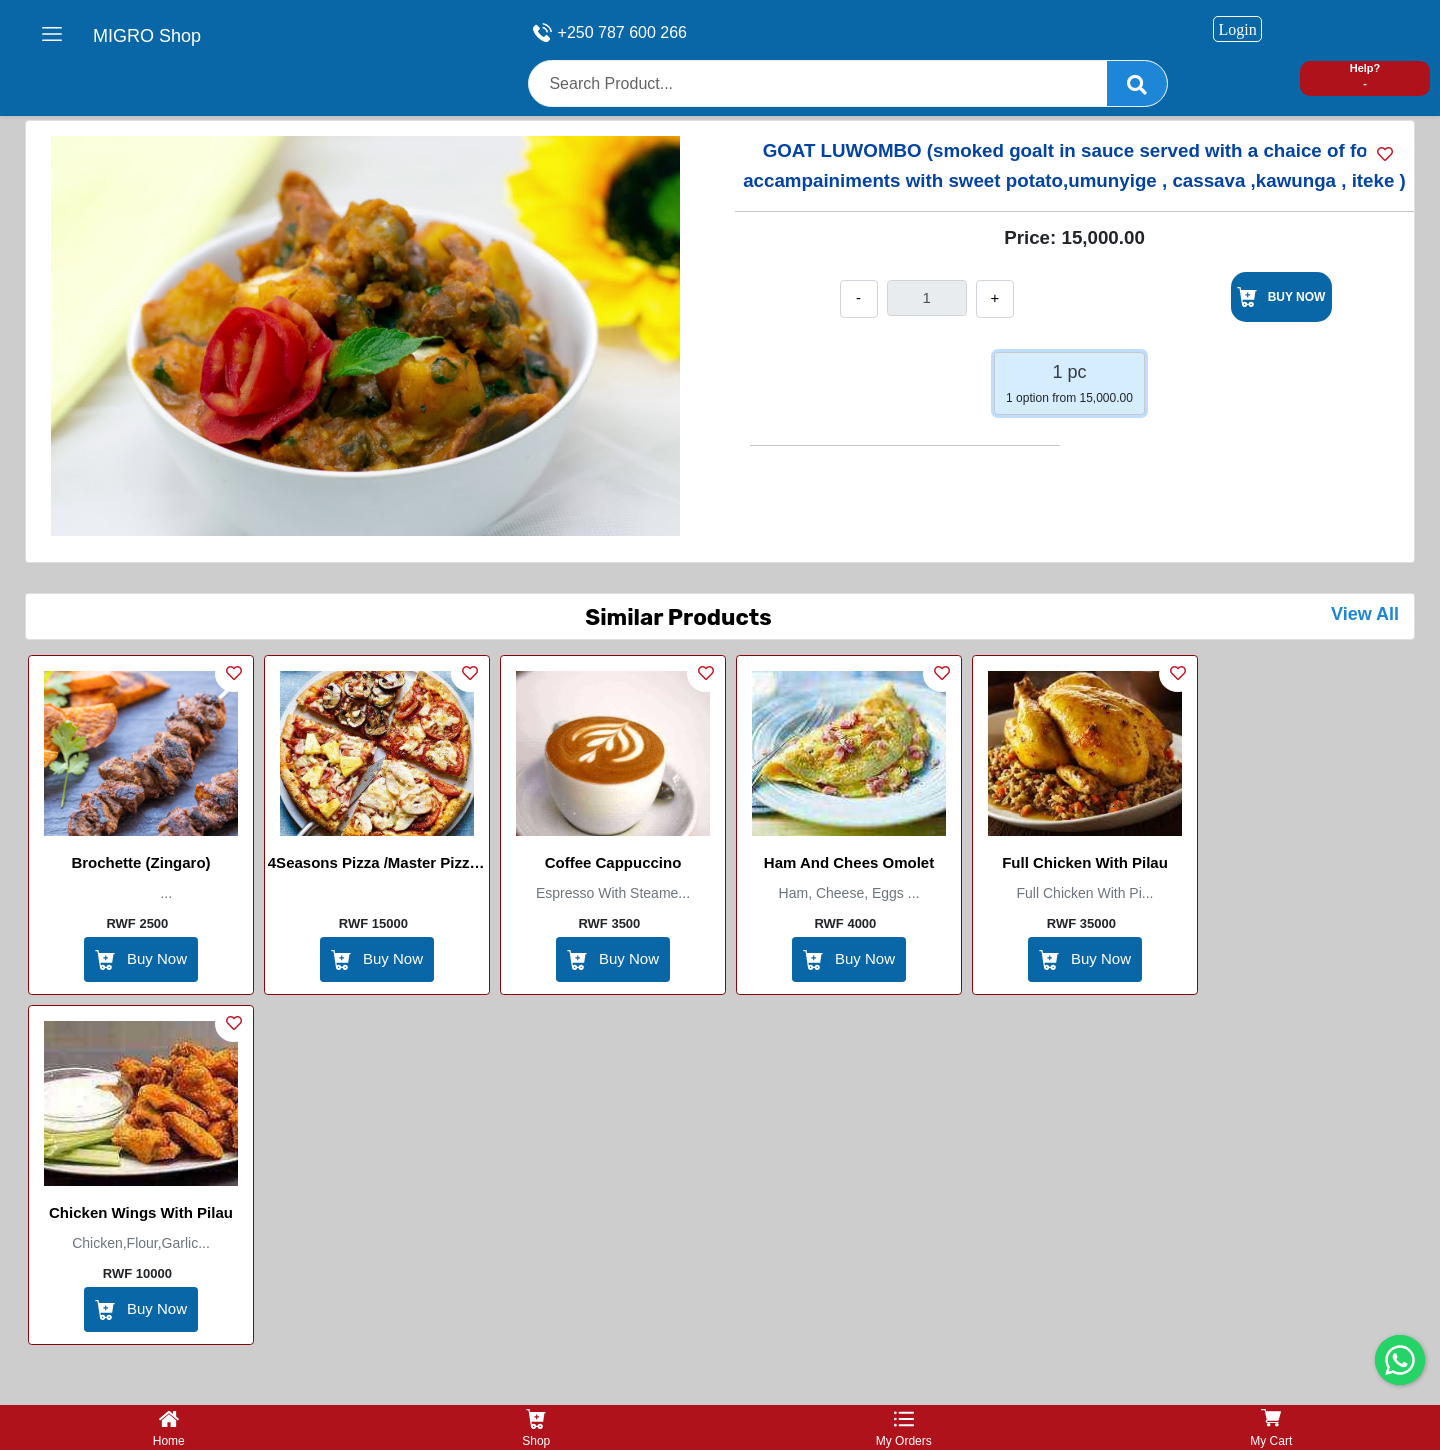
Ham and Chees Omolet (849, 862)
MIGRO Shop (147, 36)
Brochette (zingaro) (140, 862)
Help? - (1365, 75)
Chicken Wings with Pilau (141, 1212)
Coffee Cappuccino (613, 862)
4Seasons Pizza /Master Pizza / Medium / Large (377, 866)
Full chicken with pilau (1085, 862)
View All (1365, 614)
